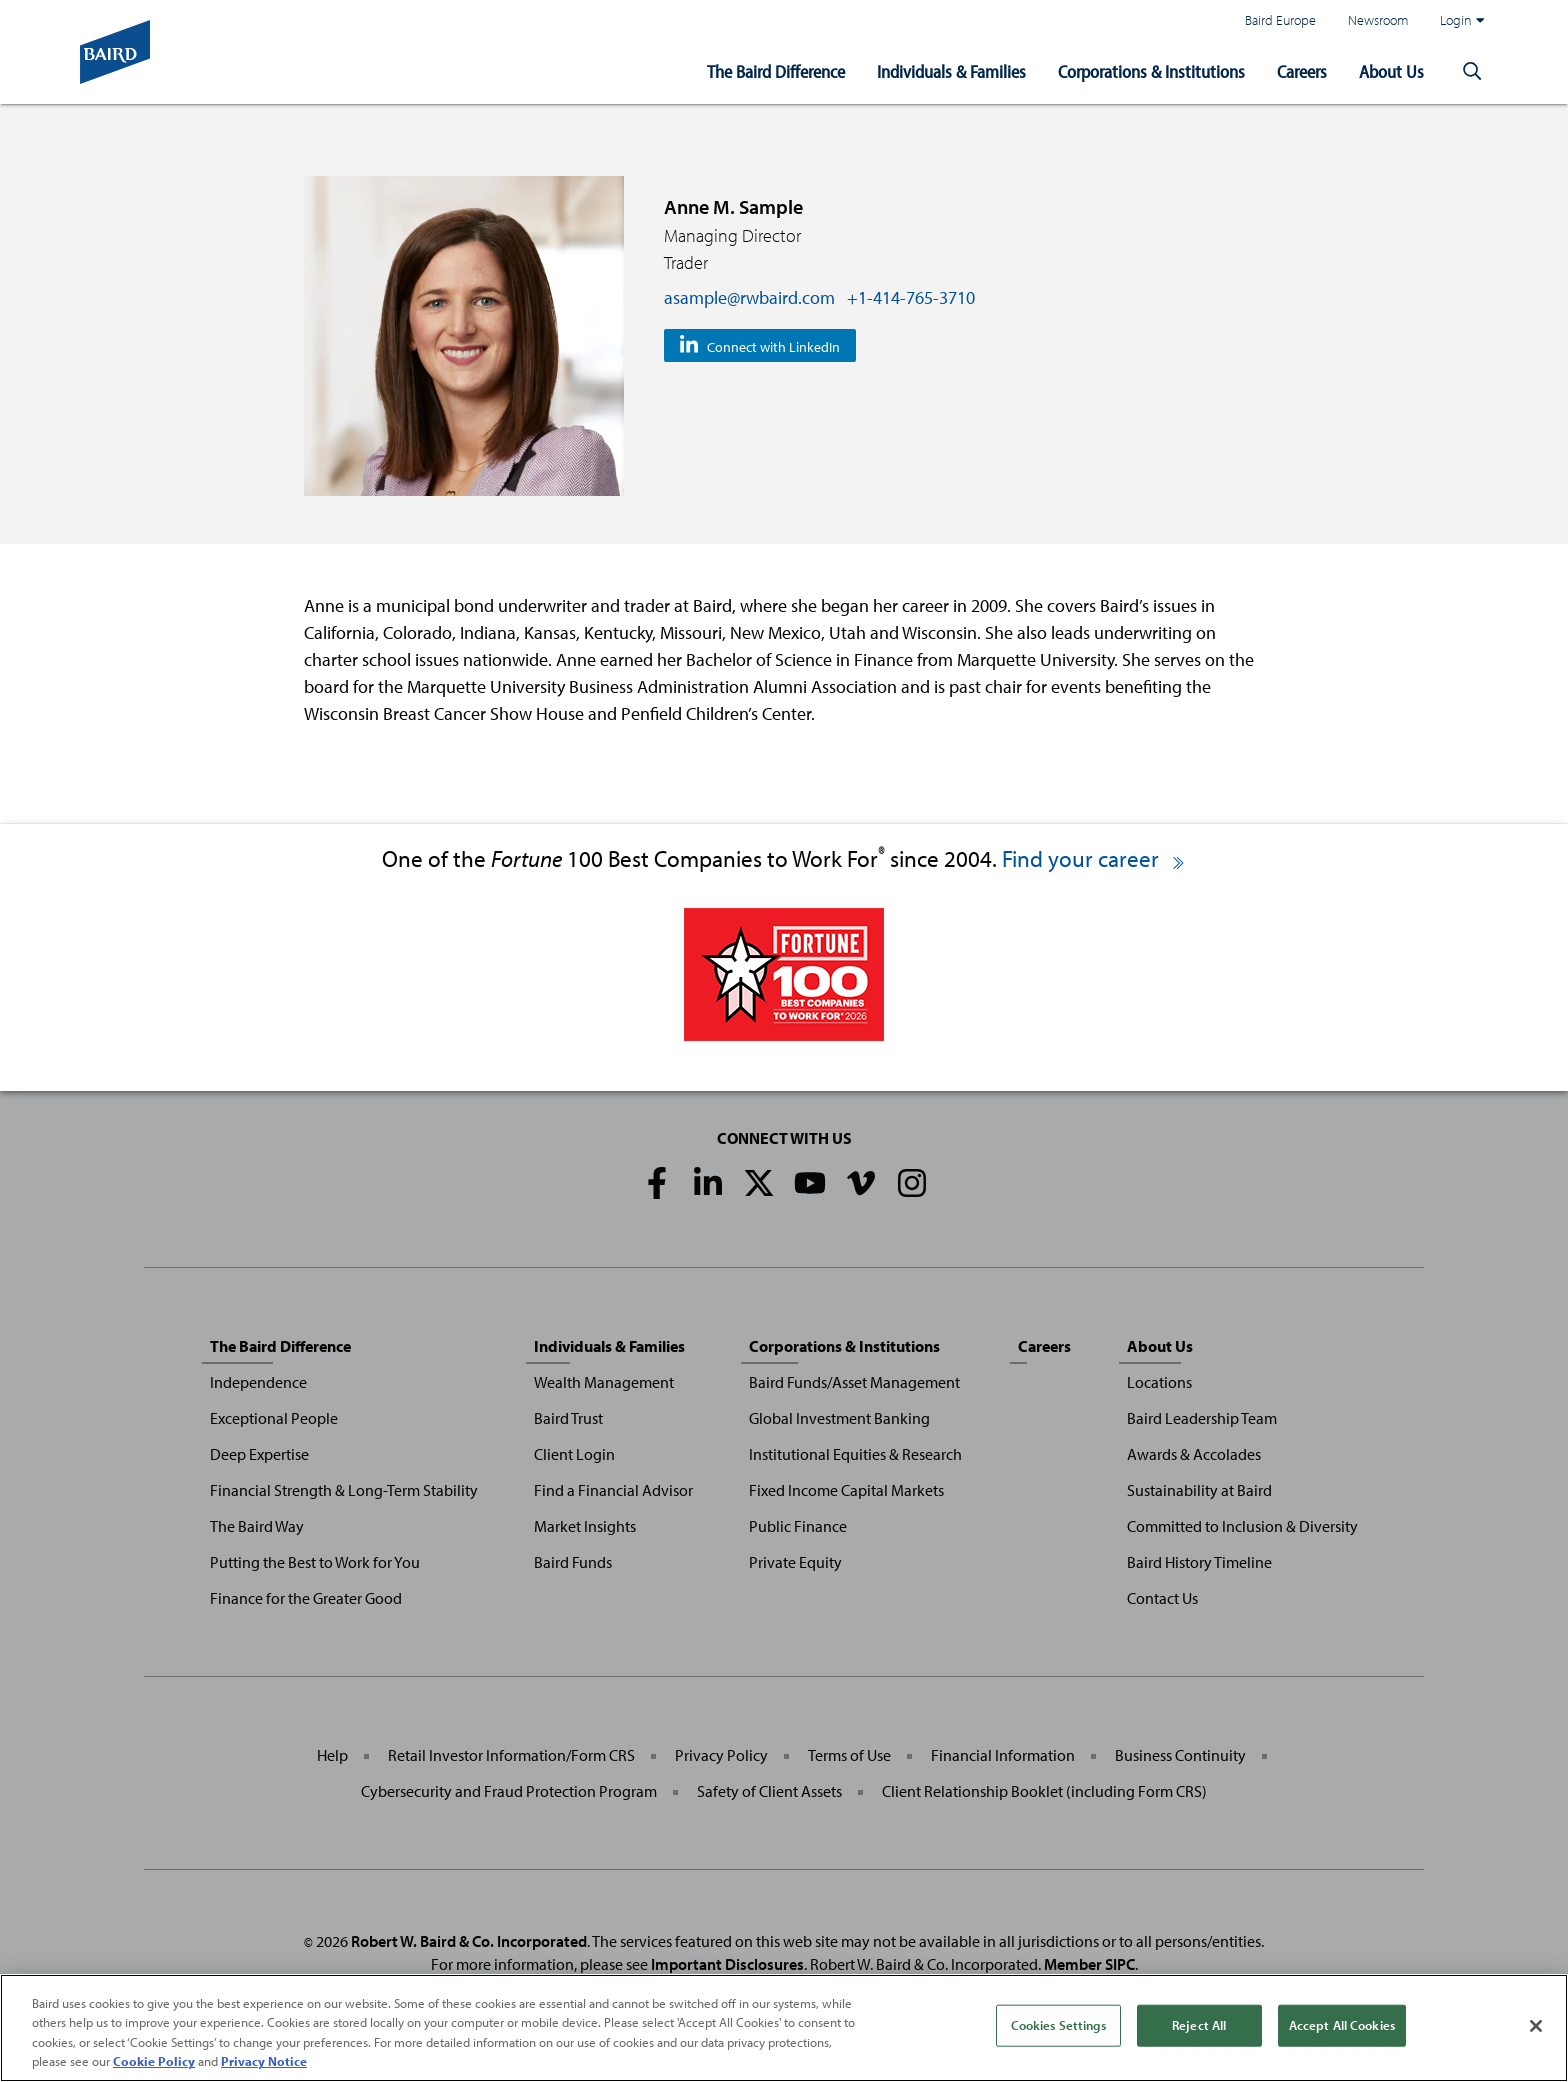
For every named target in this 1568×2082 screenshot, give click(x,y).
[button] (1472, 72)
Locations (1159, 1382)
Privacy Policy (721, 1755)
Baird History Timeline (1199, 1562)
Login (1462, 20)
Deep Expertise (259, 1454)
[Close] (1536, 2030)
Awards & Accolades (1194, 1454)
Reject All (1199, 2028)
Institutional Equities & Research (855, 1454)
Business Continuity (1180, 1755)
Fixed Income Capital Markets (846, 1490)
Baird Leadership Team (1202, 1418)
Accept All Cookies (1342, 2028)
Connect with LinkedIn (773, 347)
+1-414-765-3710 (911, 297)
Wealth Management (604, 1382)
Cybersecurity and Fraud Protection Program (509, 1791)
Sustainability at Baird (1199, 1490)
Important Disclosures (727, 1964)
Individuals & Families (951, 71)
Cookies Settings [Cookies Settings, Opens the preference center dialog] (1058, 2028)
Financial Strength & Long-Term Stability (344, 1490)
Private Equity (795, 1562)
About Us (1391, 71)
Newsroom (1378, 19)
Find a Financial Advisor (613, 1490)
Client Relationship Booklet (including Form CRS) (1044, 1791)
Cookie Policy (154, 2065)
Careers (1302, 71)
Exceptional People (274, 1418)
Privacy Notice (264, 2065)
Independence (258, 1382)
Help (332, 1755)
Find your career (1094, 858)
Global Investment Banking (839, 1418)
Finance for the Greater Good (306, 1598)
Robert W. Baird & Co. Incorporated (469, 1941)
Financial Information (1003, 1755)
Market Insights (585, 1526)
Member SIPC (1089, 1964)
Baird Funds (573, 1562)
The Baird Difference (776, 71)
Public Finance (798, 1526)
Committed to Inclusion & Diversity (1242, 1526)
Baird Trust (568, 1418)
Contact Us (1162, 1598)
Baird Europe (1280, 19)
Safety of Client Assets (769, 1791)
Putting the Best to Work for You (315, 1562)
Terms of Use (849, 1755)
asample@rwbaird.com (749, 297)
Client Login (574, 1454)
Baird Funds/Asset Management (854, 1382)
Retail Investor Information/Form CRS (511, 1755)
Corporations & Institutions (1151, 71)
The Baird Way (257, 1526)
